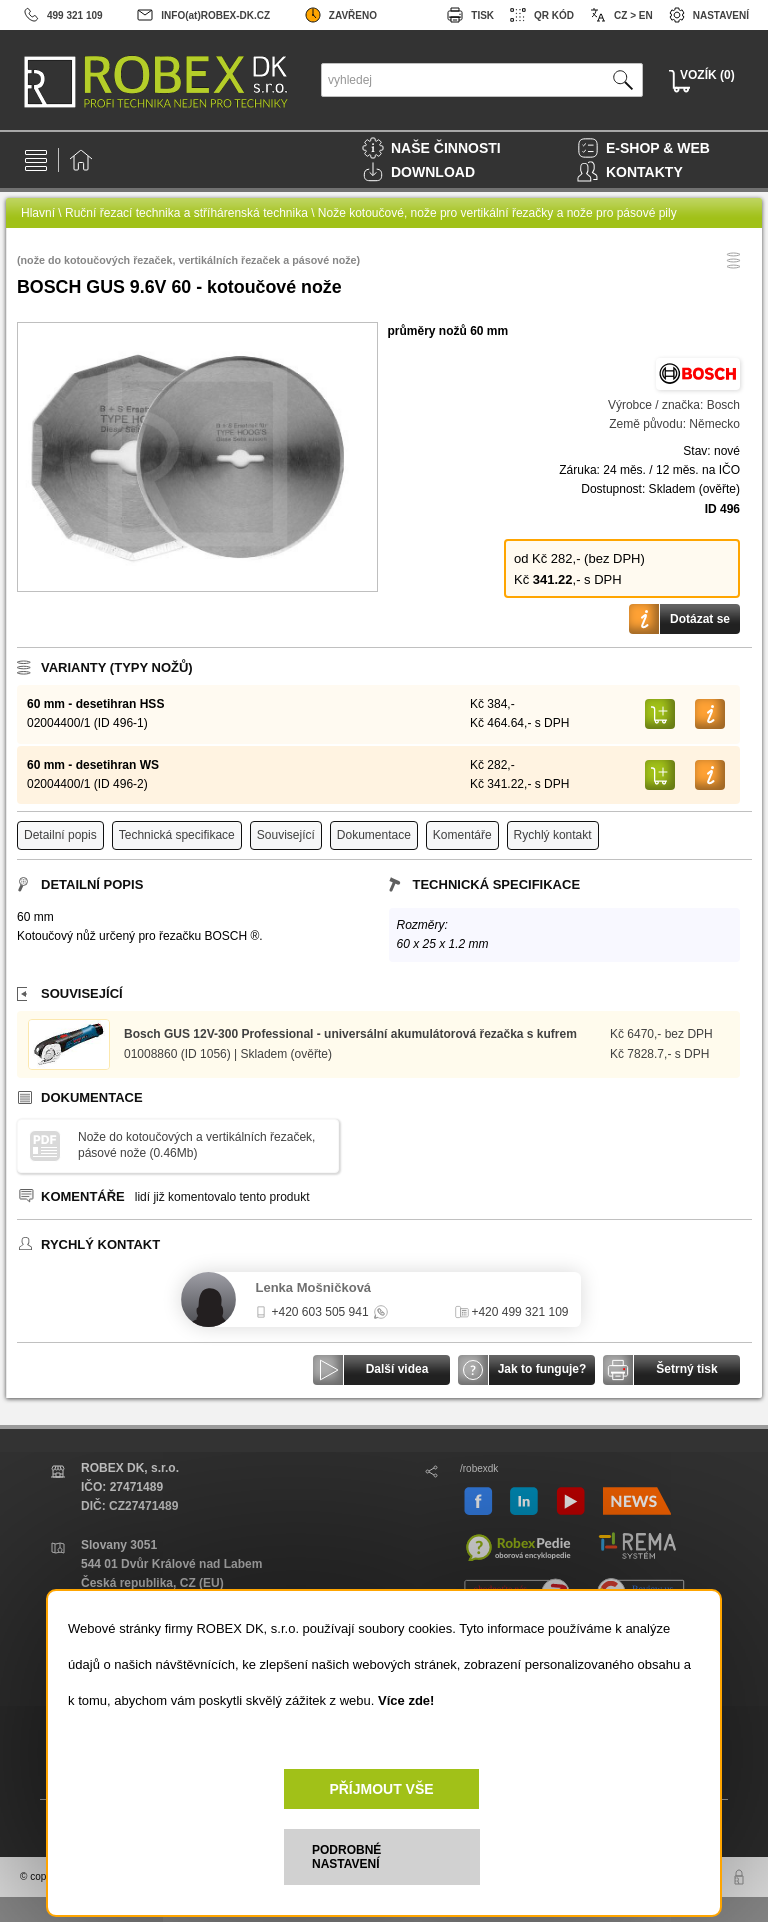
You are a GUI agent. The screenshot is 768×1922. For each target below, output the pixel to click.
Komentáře (462, 835)
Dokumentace (374, 835)
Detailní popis (60, 835)
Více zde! (406, 1700)
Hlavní (38, 213)
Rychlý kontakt (553, 835)
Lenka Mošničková (314, 1287)
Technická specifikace (177, 835)
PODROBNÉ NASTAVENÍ (346, 1857)
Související (286, 835)
